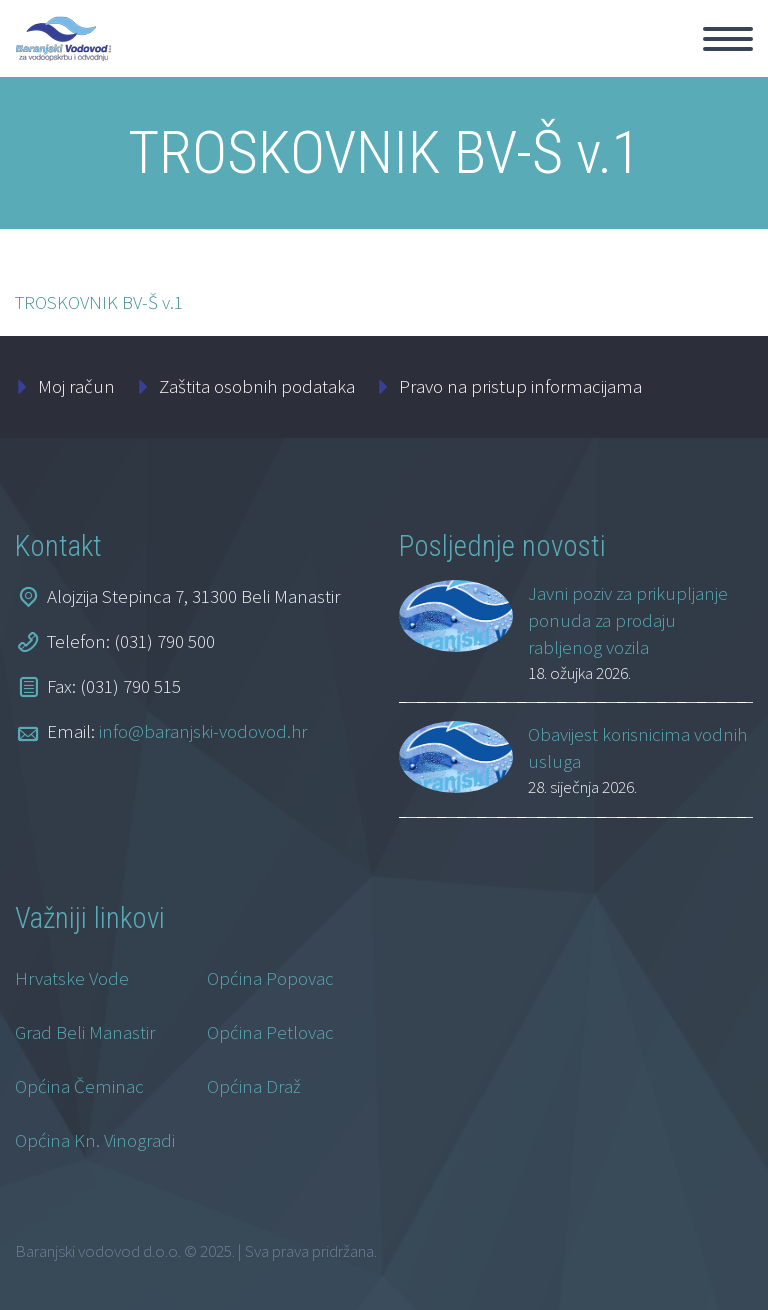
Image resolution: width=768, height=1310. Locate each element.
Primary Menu (728, 39)
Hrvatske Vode (72, 978)
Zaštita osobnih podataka (257, 386)
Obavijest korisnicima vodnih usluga (637, 747)
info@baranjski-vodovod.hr (203, 731)
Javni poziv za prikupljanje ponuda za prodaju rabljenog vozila (628, 620)
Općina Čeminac (79, 1086)
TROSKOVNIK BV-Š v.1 (99, 302)
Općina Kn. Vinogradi (95, 1140)
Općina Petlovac (270, 1032)
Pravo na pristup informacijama (520, 386)
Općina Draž (254, 1086)
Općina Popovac (270, 978)
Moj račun (76, 386)
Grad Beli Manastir (85, 1032)
